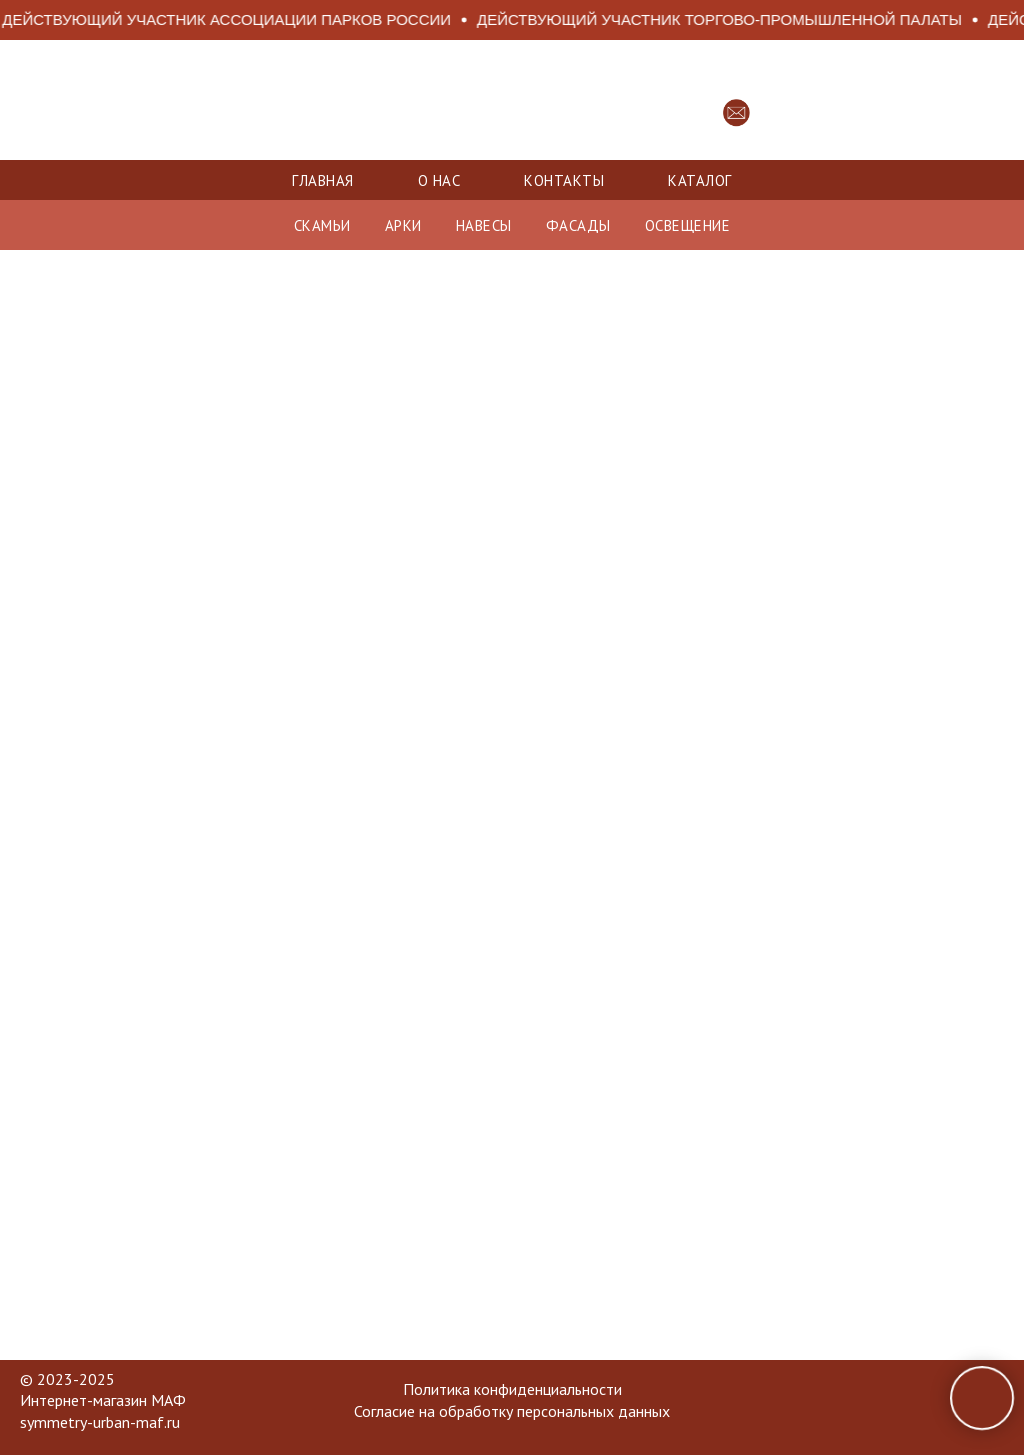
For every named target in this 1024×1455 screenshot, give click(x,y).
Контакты (564, 180)
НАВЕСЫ (484, 225)
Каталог (700, 180)
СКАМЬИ (322, 225)
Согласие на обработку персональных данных (512, 1411)
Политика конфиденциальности (512, 1389)
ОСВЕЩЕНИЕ (688, 225)
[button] (736, 113)
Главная (323, 180)
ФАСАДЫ (578, 225)
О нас (439, 180)
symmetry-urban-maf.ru (100, 1422)
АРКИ (403, 225)
